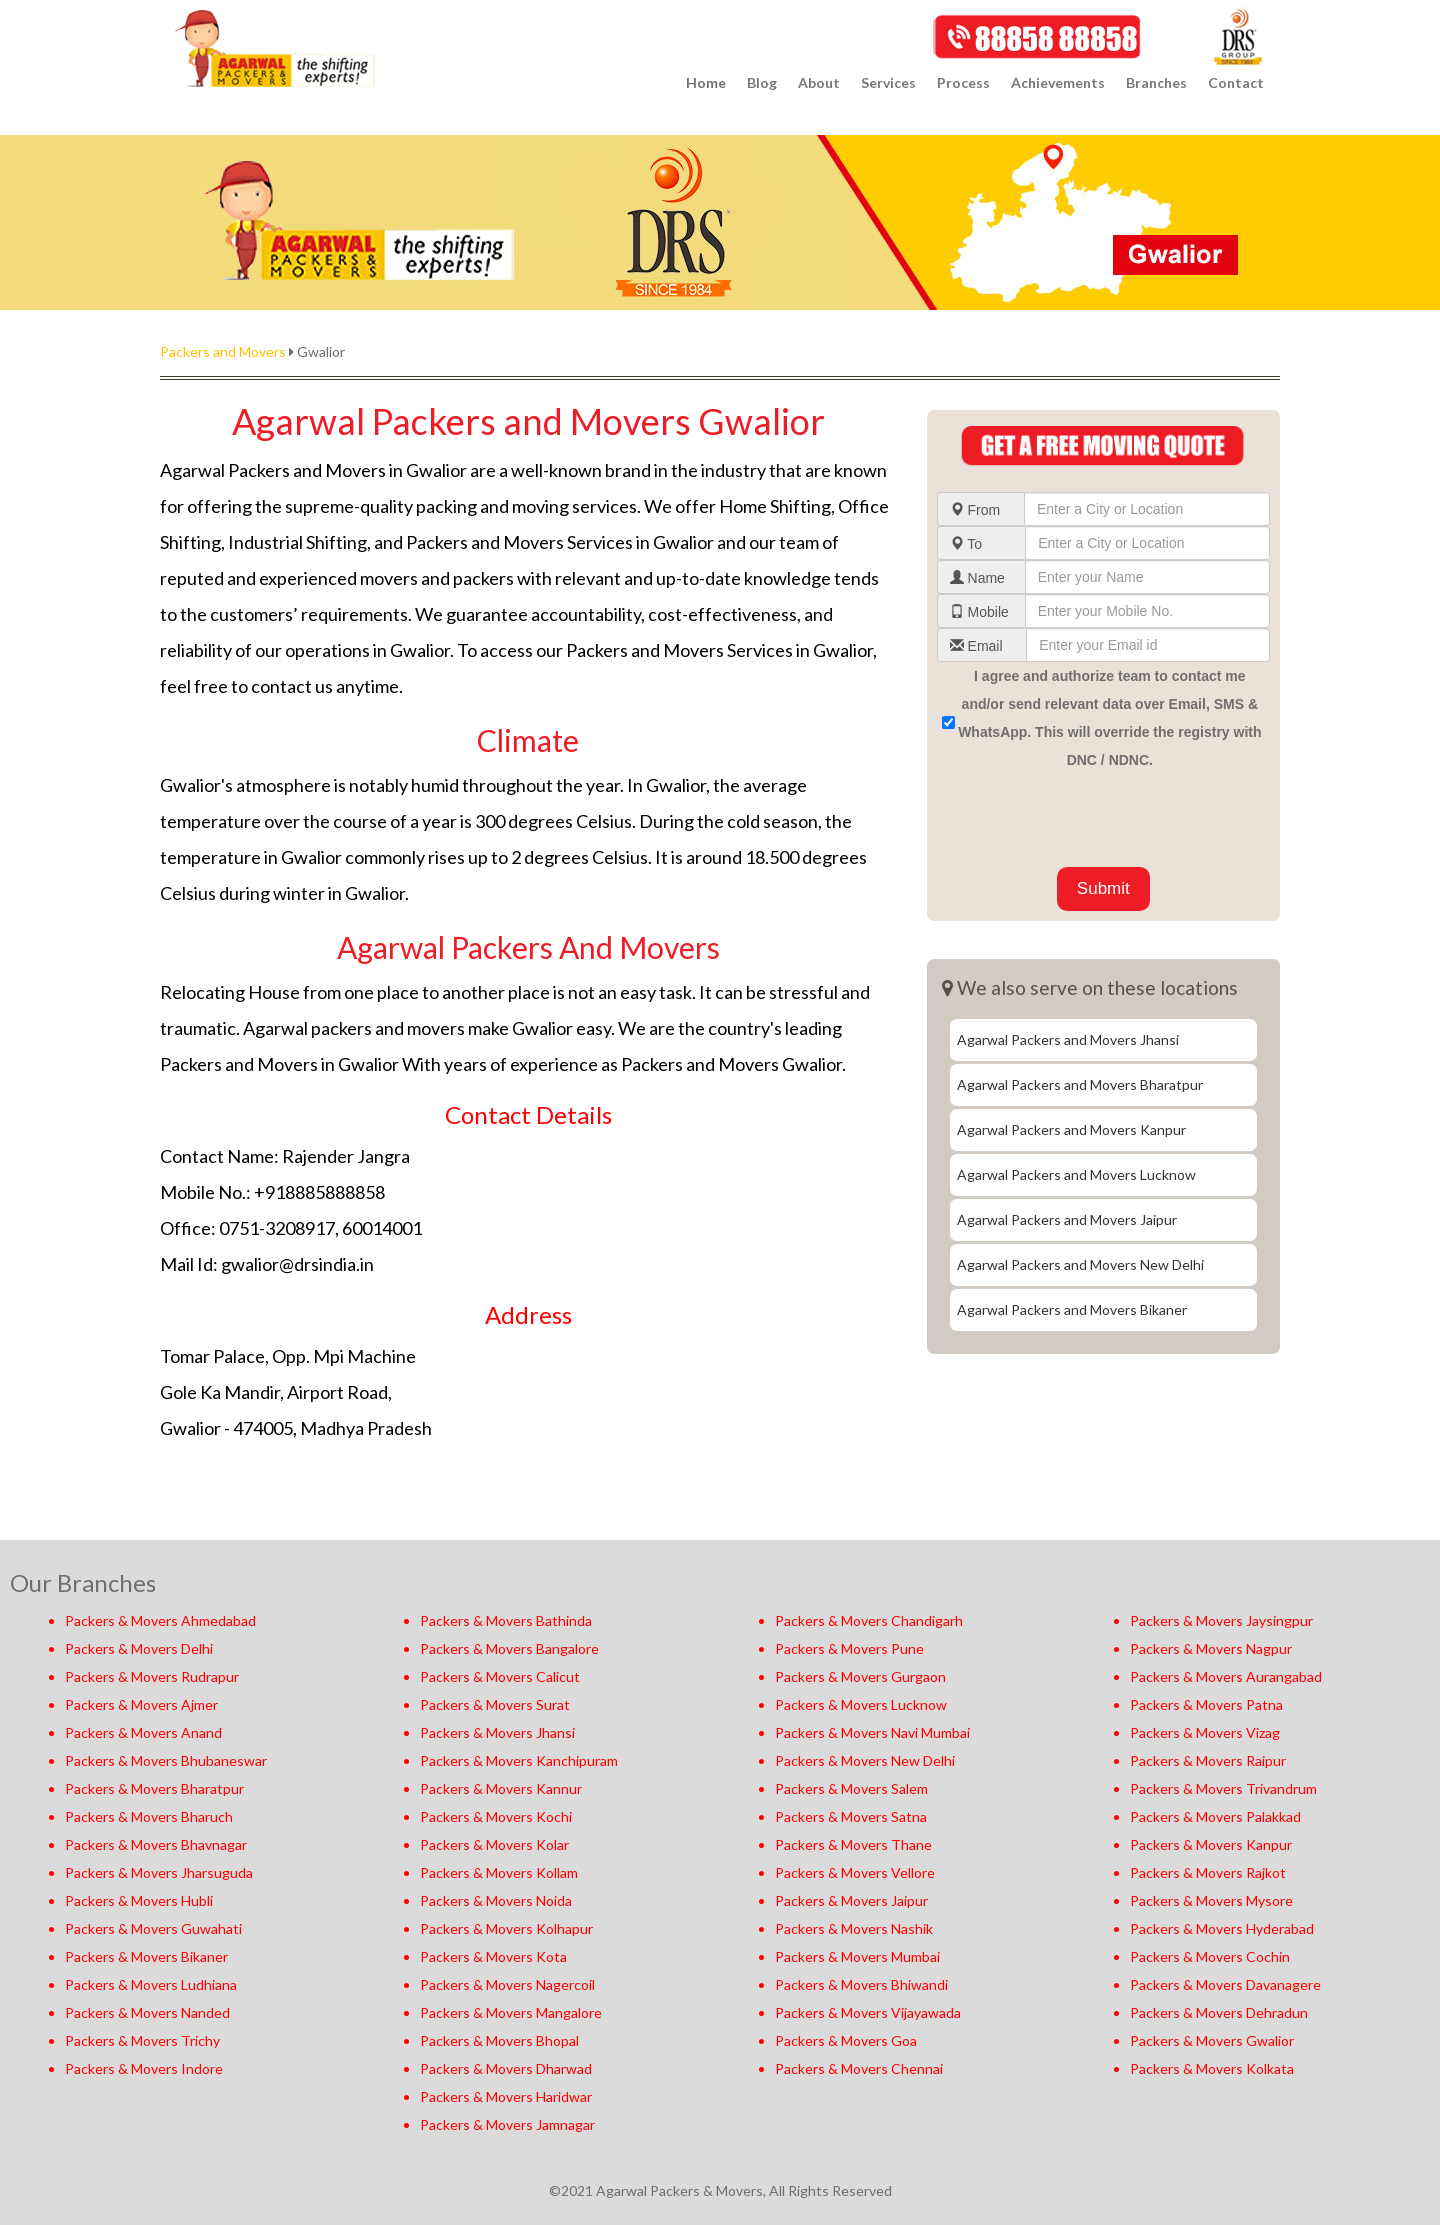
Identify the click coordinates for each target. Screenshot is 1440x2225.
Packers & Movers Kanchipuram (519, 1760)
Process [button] (963, 82)
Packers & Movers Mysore (1211, 1900)
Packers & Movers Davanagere (1225, 1984)
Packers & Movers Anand (143, 1732)
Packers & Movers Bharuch (149, 1816)
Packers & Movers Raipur (1208, 1760)
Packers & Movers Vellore (855, 1872)
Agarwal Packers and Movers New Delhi (1080, 1264)
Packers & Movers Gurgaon (860, 1676)
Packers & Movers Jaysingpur (1221, 1620)
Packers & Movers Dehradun (1219, 2012)
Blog (762, 82)
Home (706, 82)
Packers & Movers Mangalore (511, 2012)
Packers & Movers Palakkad (1215, 1816)
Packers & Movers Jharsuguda (159, 1872)
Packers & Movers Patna (1206, 1704)
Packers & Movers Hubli (139, 1900)
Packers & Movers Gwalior (1212, 2040)
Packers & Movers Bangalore (509, 1648)
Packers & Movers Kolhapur (506, 1928)
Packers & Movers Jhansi (497, 1732)
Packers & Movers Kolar (494, 1844)
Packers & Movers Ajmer (141, 1704)
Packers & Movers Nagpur (1211, 1648)
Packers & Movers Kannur (501, 1788)
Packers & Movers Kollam (499, 1872)
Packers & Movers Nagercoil (507, 1984)
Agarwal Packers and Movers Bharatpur (1080, 1084)
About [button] (819, 82)
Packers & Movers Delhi (139, 1648)
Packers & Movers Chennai (859, 2068)
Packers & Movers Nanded (147, 2012)
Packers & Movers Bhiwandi (861, 1984)
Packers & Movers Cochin (1210, 1956)
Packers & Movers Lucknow (861, 1704)
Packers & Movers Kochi (496, 1816)
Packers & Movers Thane (853, 1844)
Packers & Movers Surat (495, 1704)
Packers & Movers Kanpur (1211, 1844)
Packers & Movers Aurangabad (1226, 1676)
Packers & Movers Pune (849, 1648)
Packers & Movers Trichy (142, 2040)
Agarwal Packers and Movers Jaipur (1067, 1219)
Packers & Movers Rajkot (1208, 1872)
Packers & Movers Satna (851, 1816)
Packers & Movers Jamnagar (507, 2124)
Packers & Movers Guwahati (153, 1928)
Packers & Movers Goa (846, 2040)
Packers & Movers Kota (493, 1956)
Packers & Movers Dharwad (506, 2068)
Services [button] (888, 82)
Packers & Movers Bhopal (499, 2040)
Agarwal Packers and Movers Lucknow (1076, 1174)
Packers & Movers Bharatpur (154, 1788)
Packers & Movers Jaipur (851, 1900)
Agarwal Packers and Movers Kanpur (1071, 1129)
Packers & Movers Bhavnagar (156, 1844)
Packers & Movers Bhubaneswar (166, 1760)
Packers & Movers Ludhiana (151, 1984)
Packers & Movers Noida (496, 1900)
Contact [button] (1236, 82)
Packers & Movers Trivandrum (1223, 1788)
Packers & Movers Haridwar (506, 2096)
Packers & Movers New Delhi (865, 1760)
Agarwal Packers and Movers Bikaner (1072, 1309)
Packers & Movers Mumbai (857, 1956)
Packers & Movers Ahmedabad (160, 1620)
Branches (1156, 82)
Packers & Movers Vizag (1205, 1732)
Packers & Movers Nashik (854, 1928)
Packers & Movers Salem (851, 1788)
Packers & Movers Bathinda (506, 1620)
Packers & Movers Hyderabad (1222, 1928)
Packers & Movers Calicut (500, 1676)
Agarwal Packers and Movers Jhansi (1068, 1039)
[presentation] (1089, 818)
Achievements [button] (1058, 82)
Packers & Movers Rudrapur (152, 1676)
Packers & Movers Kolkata (1212, 2068)
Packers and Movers (223, 351)
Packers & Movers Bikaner (146, 1956)
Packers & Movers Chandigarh (869, 1620)
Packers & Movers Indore (144, 2068)
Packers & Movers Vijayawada (868, 2012)
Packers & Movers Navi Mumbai (872, 1732)
